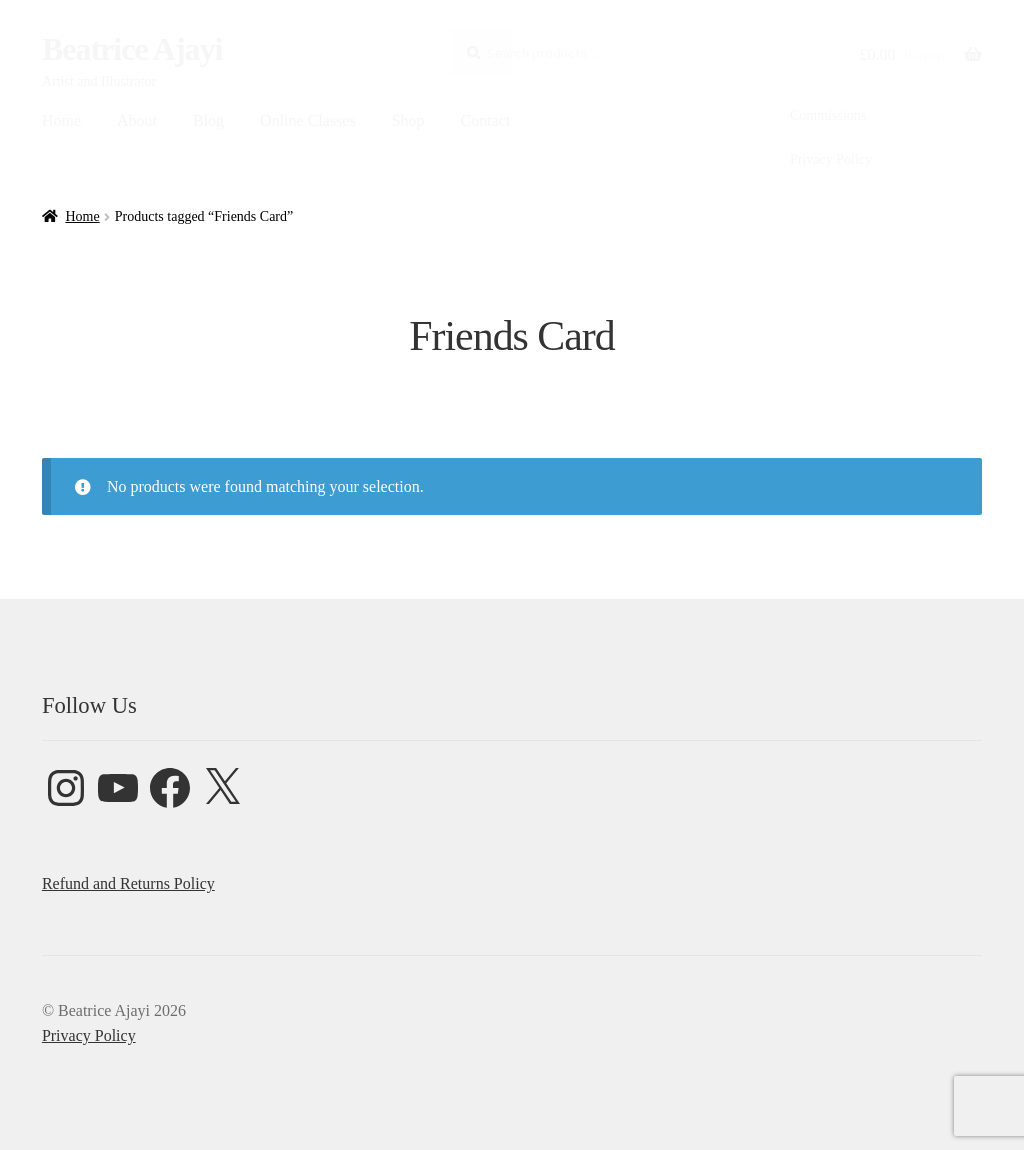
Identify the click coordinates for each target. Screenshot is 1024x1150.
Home (61, 120)
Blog (208, 120)
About (137, 120)
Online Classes (308, 120)
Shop (408, 120)
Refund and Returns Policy (128, 883)
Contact (486, 120)
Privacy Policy (831, 159)
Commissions (828, 115)
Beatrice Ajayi (132, 49)
